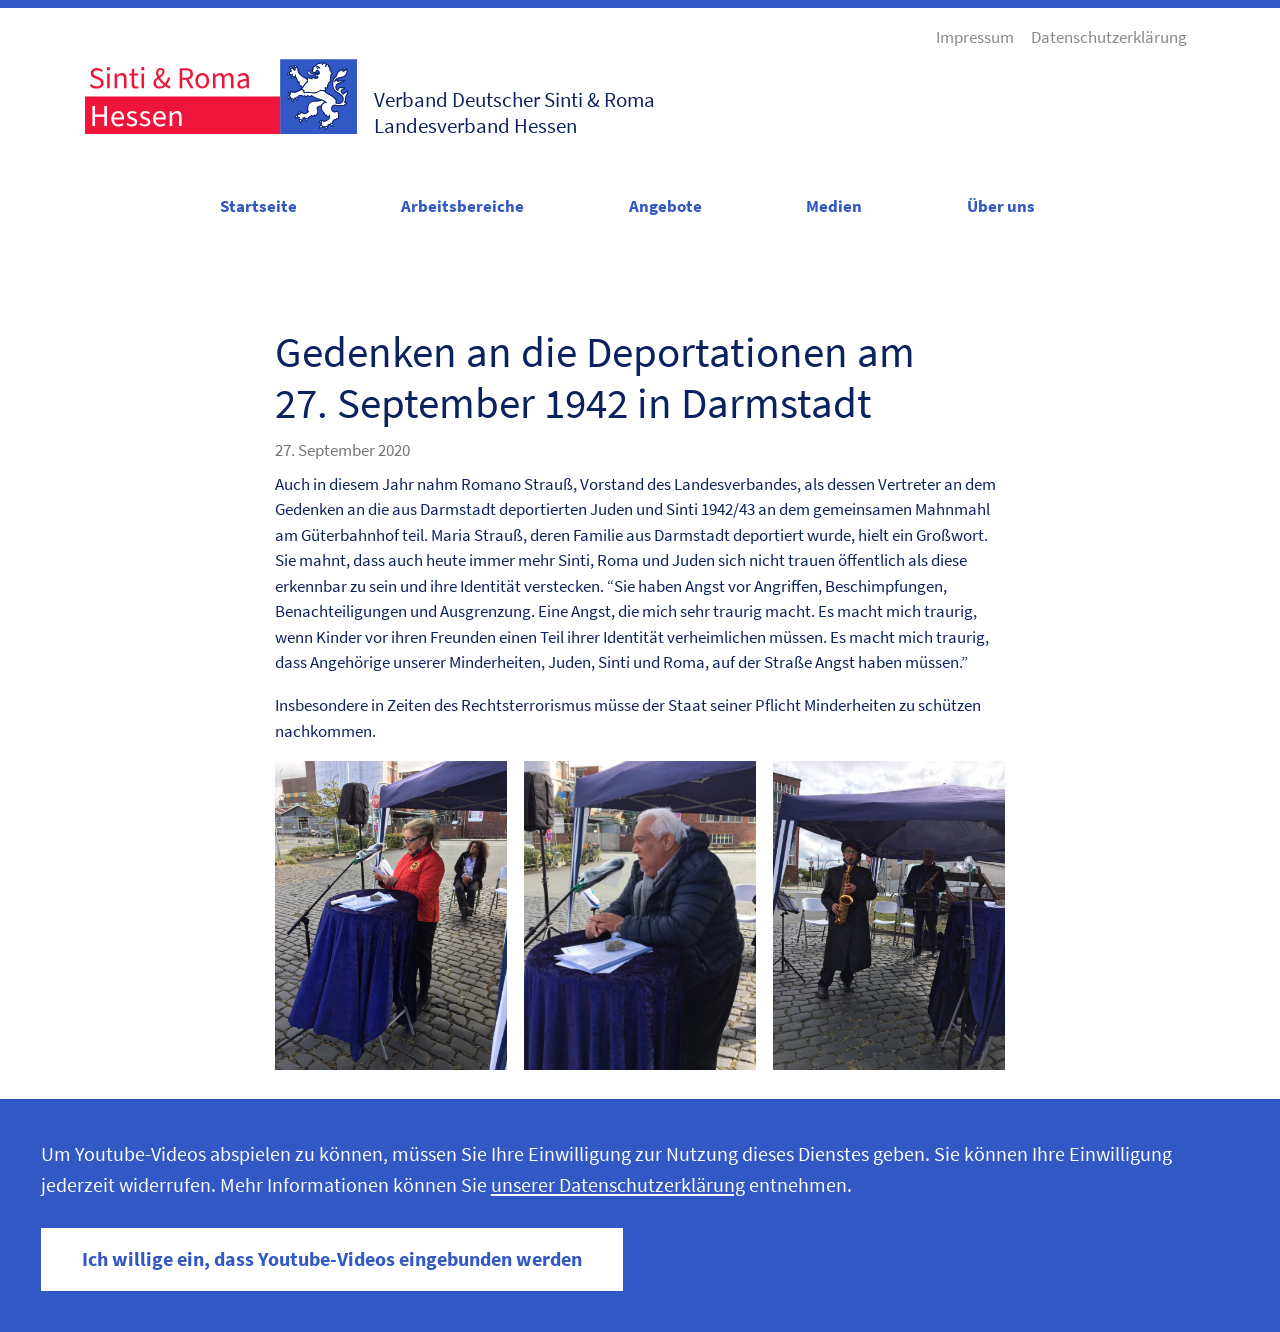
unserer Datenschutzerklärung (618, 1185)
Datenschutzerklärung (1109, 37)
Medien (834, 206)
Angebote (665, 206)
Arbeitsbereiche (462, 206)
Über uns (1001, 206)
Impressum (975, 37)
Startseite (258, 206)
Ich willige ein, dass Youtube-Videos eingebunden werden (332, 1259)
